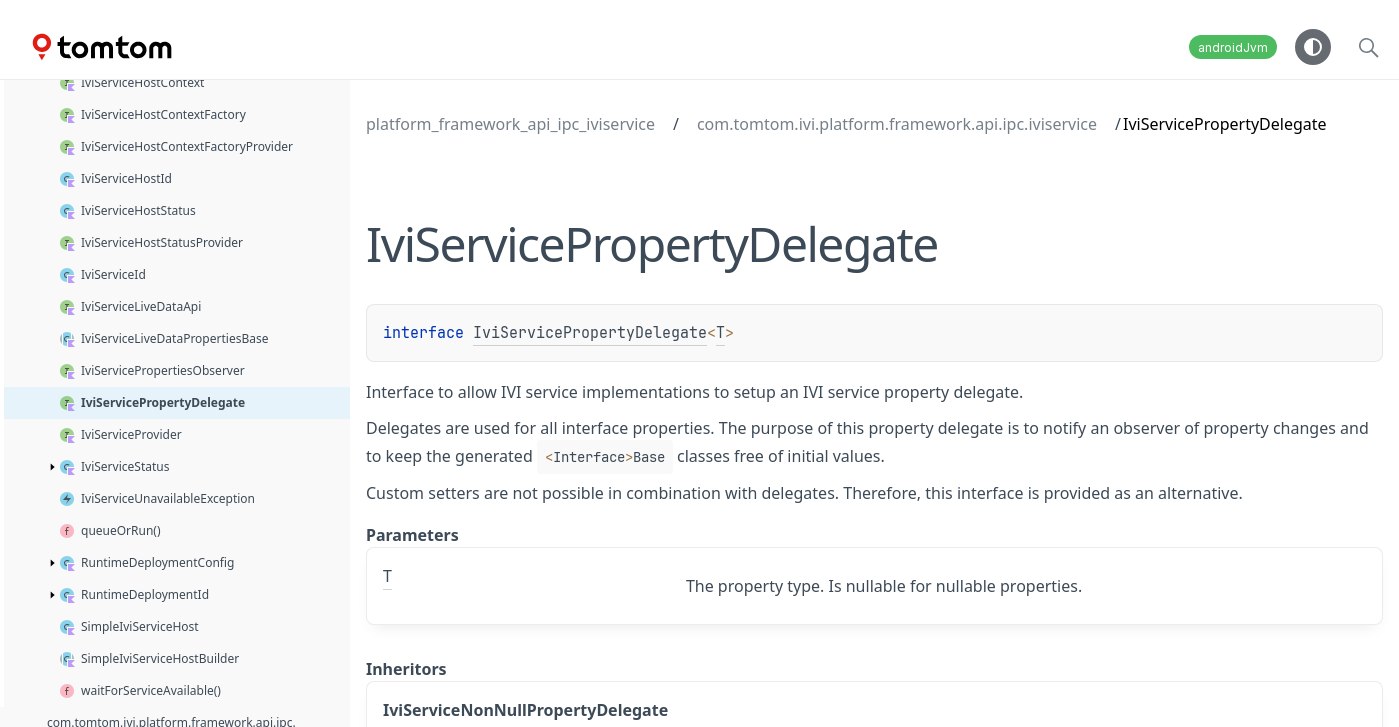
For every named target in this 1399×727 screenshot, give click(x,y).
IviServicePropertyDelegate (590, 333)
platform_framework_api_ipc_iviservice (510, 124)
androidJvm (1233, 47)
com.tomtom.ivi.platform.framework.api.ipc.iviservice (897, 124)
